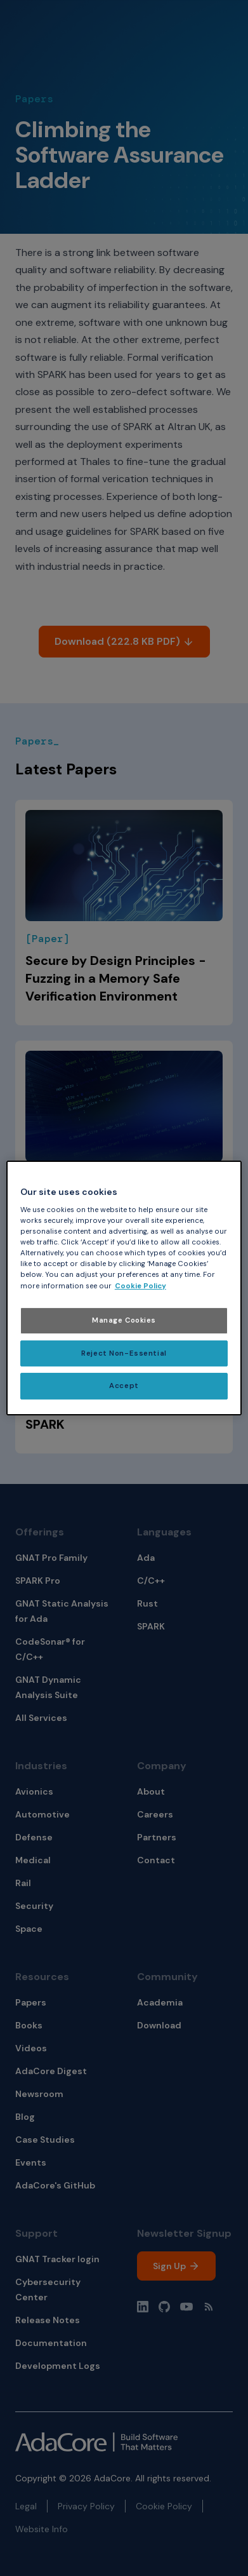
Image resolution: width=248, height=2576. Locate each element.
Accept (123, 1386)
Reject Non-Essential (123, 1353)
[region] (124, 1288)
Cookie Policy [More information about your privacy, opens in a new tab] (140, 1286)
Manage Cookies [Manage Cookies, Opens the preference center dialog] (124, 1320)
